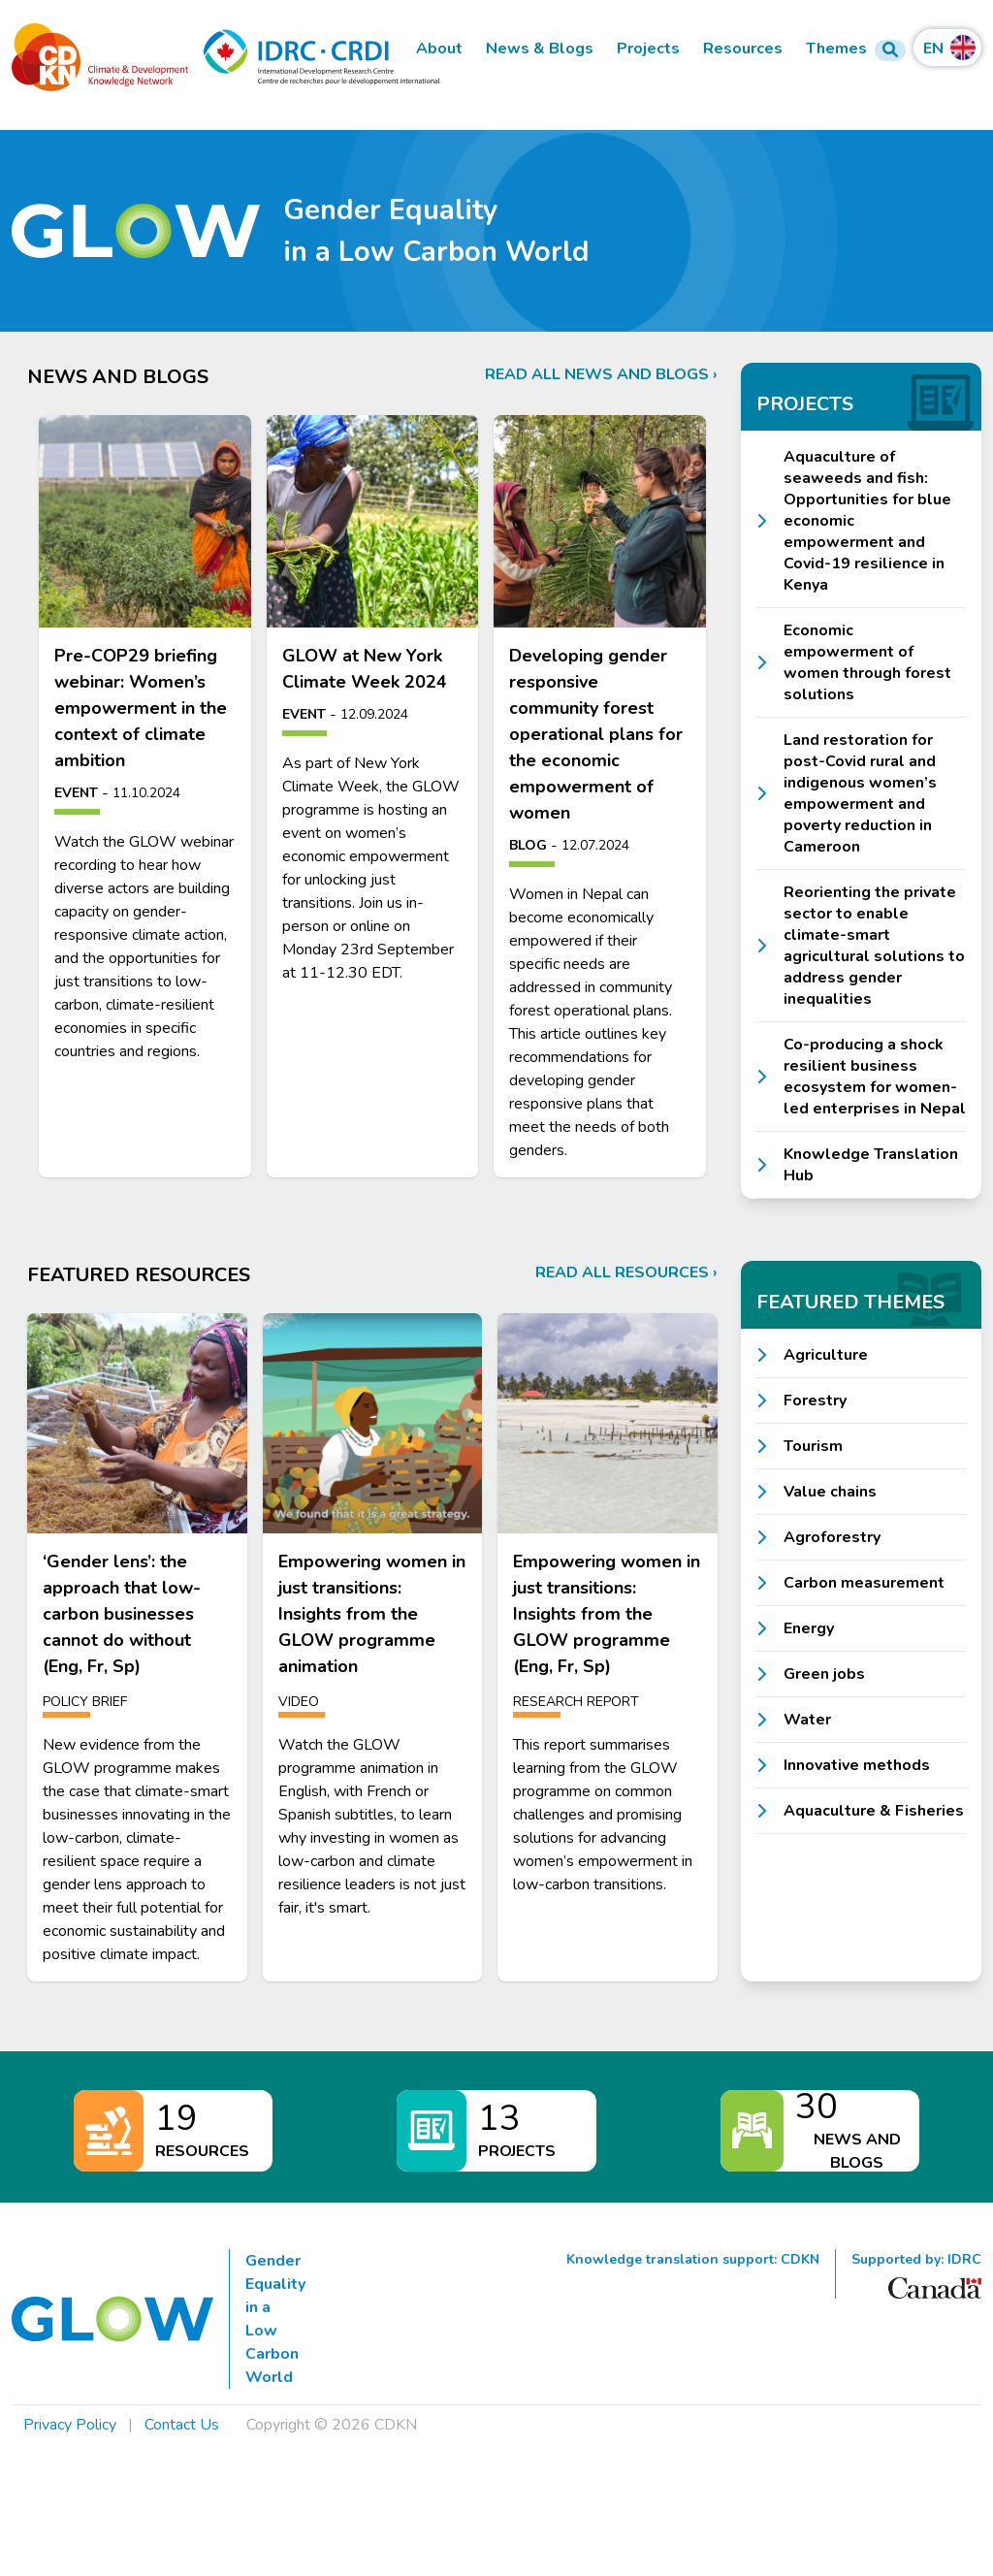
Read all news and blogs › (601, 374)
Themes (836, 49)
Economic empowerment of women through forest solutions (867, 662)
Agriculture (826, 1355)
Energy (809, 1628)
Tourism (813, 1446)
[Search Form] (890, 50)
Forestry (815, 1400)
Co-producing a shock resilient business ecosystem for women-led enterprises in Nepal (875, 1076)
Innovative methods (857, 1765)
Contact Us (181, 2424)
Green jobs (824, 1674)
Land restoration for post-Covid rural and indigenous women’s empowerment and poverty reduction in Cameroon (860, 793)
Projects (648, 49)
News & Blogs (539, 49)
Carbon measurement (864, 1583)
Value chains (830, 1491)
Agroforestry (832, 1537)
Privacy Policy (69, 2424)
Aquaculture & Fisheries (874, 1810)
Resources (743, 49)
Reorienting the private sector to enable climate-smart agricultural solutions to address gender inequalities (874, 946)
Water (807, 1719)
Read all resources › (626, 1272)
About (439, 49)
